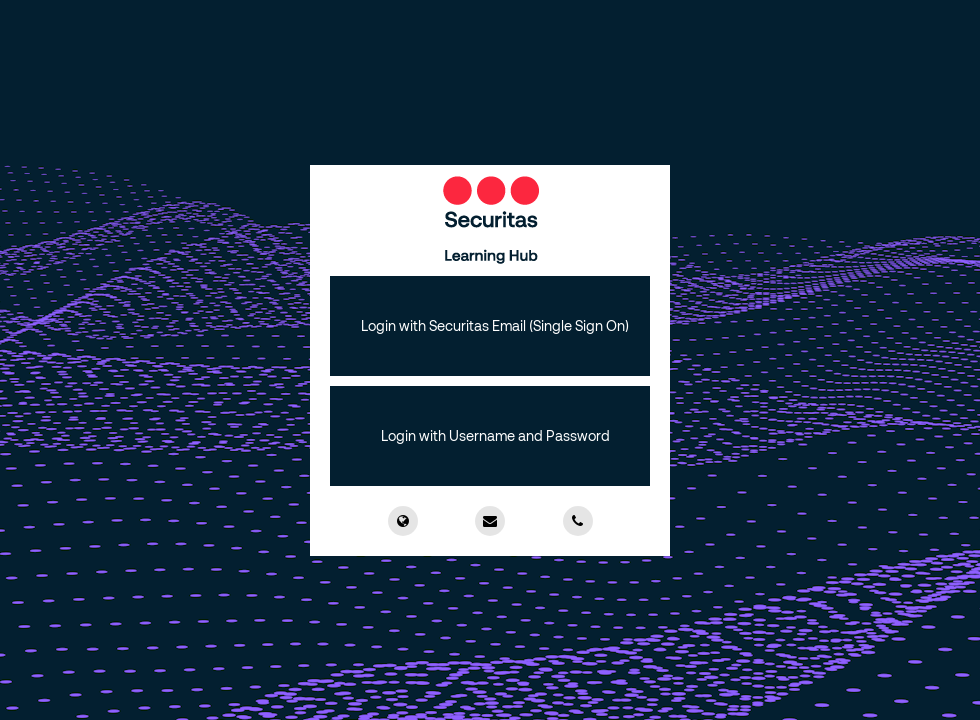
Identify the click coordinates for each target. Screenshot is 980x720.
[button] (490, 326)
